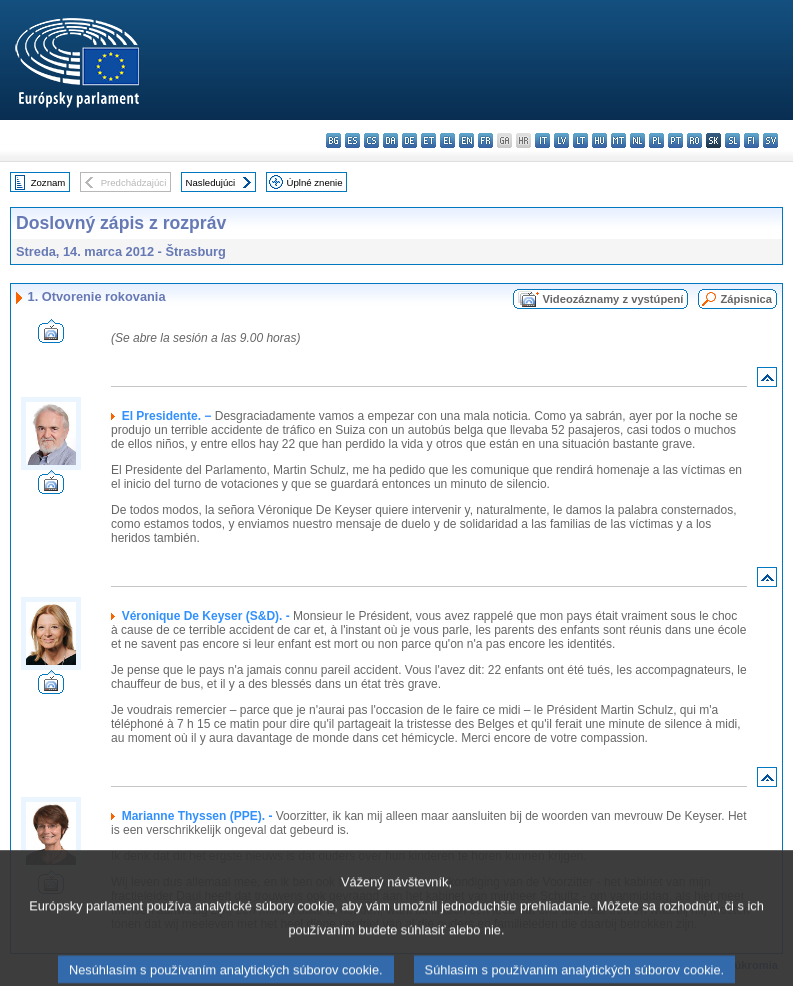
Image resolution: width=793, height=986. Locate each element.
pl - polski (656, 140)
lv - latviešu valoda (561, 140)
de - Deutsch (409, 140)
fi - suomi (751, 140)
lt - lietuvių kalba (580, 140)
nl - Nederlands (637, 140)
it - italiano (542, 140)
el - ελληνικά (447, 140)
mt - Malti (618, 140)
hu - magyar (599, 140)
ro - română (694, 140)
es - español (352, 140)
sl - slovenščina (732, 140)
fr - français (485, 140)
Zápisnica (746, 299)
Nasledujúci (211, 182)
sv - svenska (770, 140)
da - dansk (390, 140)
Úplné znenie (315, 182)
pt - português (675, 140)
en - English (466, 140)
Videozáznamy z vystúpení (612, 299)
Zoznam (48, 182)
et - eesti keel (428, 140)
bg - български (333, 140)
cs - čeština (371, 140)
